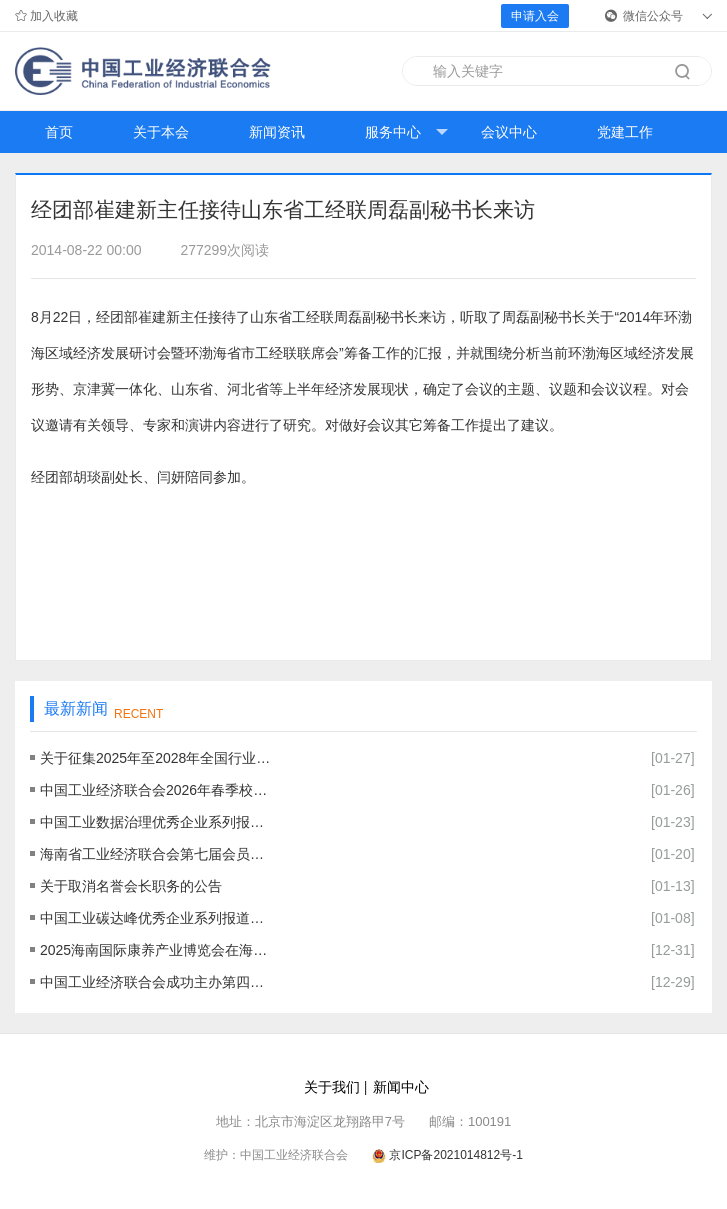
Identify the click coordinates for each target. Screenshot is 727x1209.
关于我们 (332, 1087)
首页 (59, 132)
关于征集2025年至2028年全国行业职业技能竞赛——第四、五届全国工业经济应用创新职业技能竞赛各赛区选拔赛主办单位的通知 (156, 758)
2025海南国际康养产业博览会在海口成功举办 (156, 950)
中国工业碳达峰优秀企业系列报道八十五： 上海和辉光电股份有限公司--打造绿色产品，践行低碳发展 (156, 918)
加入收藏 (46, 16)
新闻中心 (401, 1087)
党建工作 (625, 132)
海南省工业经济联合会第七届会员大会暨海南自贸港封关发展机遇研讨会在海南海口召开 (156, 854)
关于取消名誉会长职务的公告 (131, 886)
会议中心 (509, 132)
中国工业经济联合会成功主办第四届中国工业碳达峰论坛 (156, 982)
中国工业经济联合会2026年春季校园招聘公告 (156, 790)
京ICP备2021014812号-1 (455, 1155)
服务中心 (406, 132)
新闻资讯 (277, 132)
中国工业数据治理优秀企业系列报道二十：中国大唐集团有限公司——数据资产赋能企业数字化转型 (156, 822)
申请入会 (535, 16)
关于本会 (161, 132)
